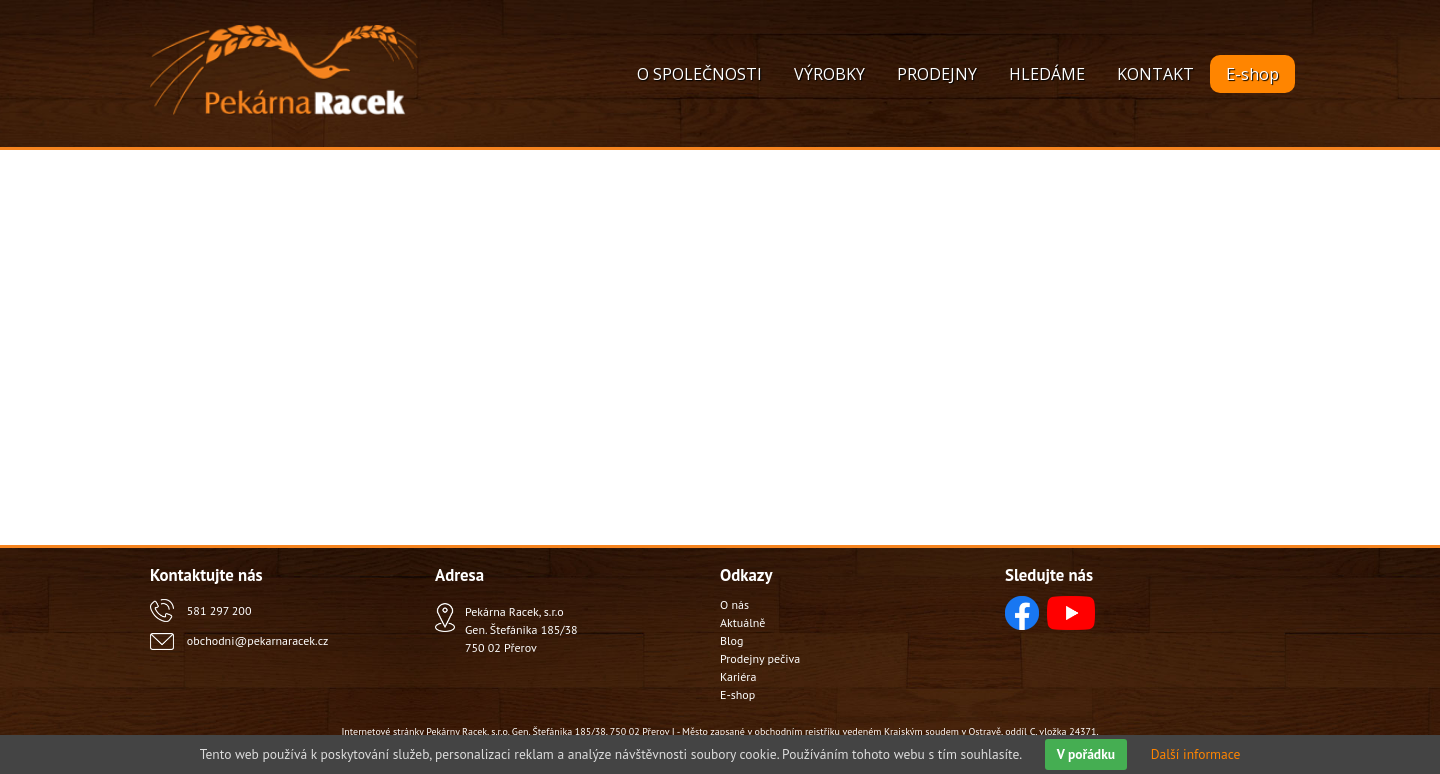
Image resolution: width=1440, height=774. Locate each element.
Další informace (1196, 754)
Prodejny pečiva (760, 658)
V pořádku (1086, 754)
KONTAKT (1155, 74)
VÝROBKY (829, 74)
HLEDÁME (1047, 74)
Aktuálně (742, 622)
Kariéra (738, 676)
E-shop (1252, 74)
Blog (731, 640)
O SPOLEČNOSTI (699, 74)
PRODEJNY (937, 74)
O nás (734, 604)
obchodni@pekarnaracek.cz (257, 640)
